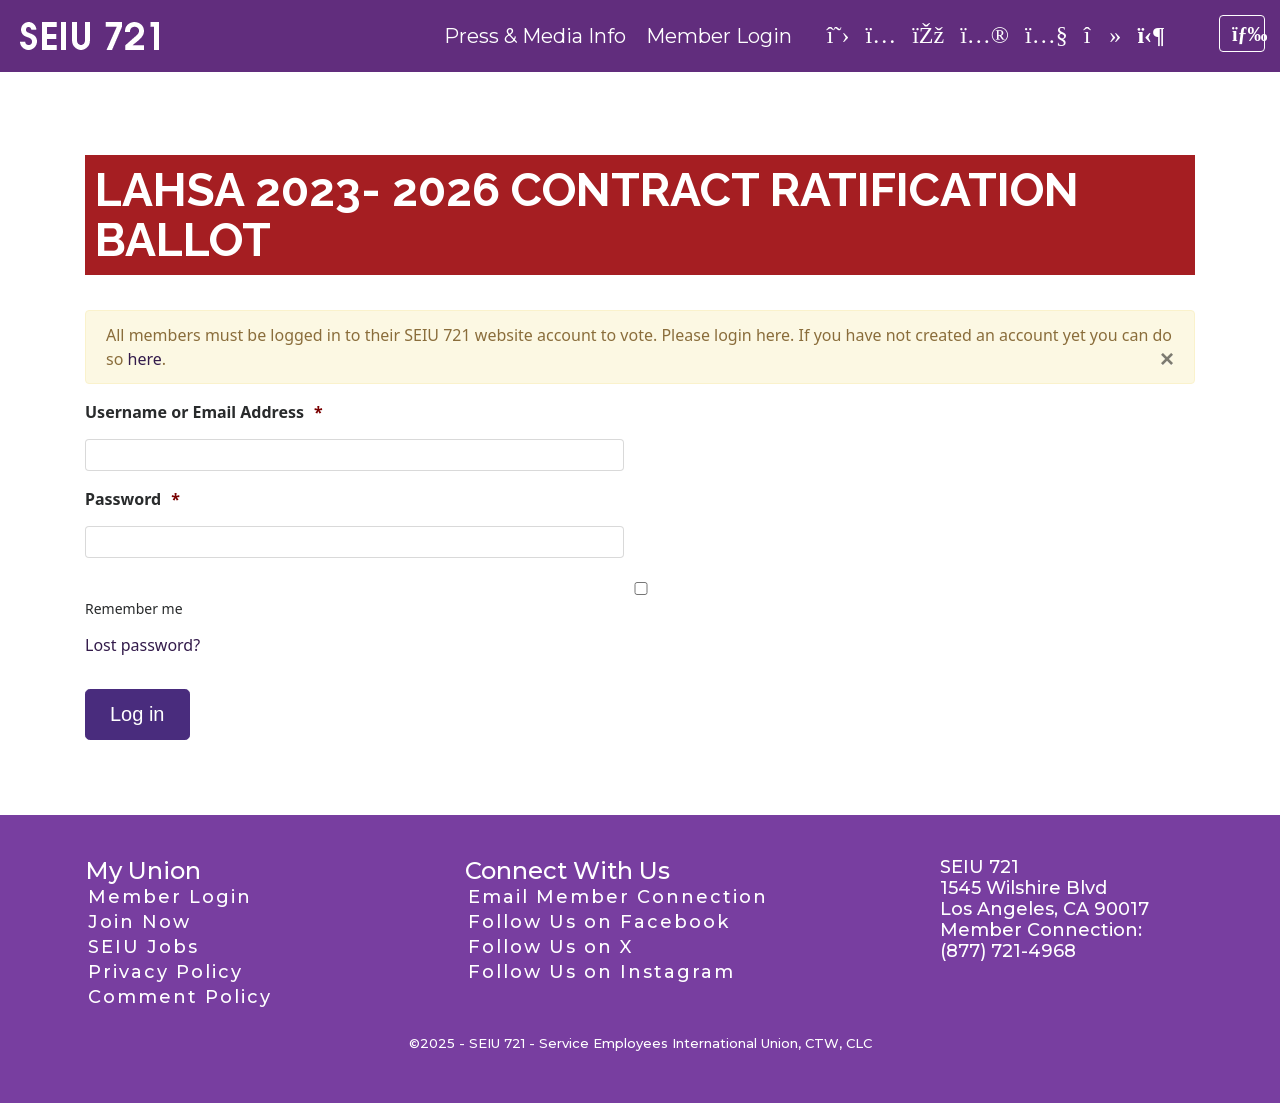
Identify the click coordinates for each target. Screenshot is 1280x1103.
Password (132, 499)
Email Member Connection (618, 897)
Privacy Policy (165, 972)
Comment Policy (180, 997)
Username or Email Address (204, 412)
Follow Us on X (550, 947)
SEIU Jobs (143, 947)
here (145, 359)
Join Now (139, 922)
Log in (137, 714)
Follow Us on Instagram (601, 972)
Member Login (719, 36)
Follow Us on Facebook (599, 922)
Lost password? (142, 645)
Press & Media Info (535, 36)
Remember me (134, 608)
